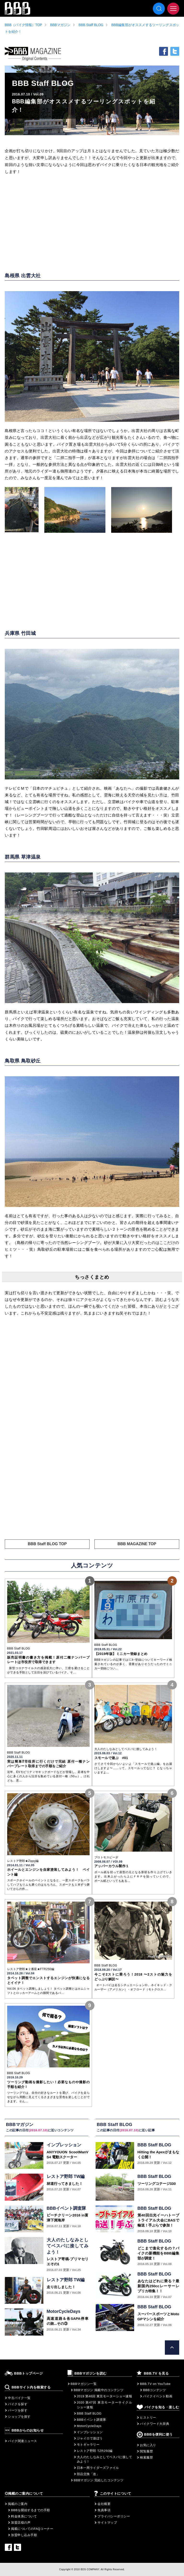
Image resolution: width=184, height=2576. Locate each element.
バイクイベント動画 (157, 2396)
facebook (163, 51)
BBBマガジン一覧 (84, 2384)
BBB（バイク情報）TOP (23, 25)
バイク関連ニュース (22, 2441)
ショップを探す (19, 2417)
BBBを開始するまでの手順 (30, 2510)
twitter (174, 51)
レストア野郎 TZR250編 (95, 2451)
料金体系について (24, 2517)
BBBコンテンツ (154, 2390)
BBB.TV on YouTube (155, 2384)
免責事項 (104, 2510)
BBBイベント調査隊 (91, 2420)
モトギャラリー (88, 2445)
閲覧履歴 (146, 2452)
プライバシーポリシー (114, 2517)
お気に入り (148, 2445)
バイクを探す (17, 2404)
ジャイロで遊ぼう (90, 2439)
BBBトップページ (28, 2374)
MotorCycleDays (89, 2426)
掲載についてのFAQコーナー (32, 2529)
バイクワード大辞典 (154, 2424)
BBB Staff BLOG (91, 25)
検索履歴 (146, 2458)
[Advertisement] (92, 223)
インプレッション (90, 2432)
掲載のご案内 (17, 2504)
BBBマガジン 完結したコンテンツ (98, 2480)
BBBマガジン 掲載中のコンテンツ (98, 2390)
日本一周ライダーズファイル (98, 2468)
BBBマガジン (60, 25)
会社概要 (104, 2504)
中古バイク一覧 (19, 2398)
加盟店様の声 (20, 2523)
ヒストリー (148, 2418)
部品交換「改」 (88, 2474)
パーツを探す (17, 2411)
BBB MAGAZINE (33, 54)
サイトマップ (107, 2523)
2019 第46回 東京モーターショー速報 (104, 2396)
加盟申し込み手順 (24, 2535)
